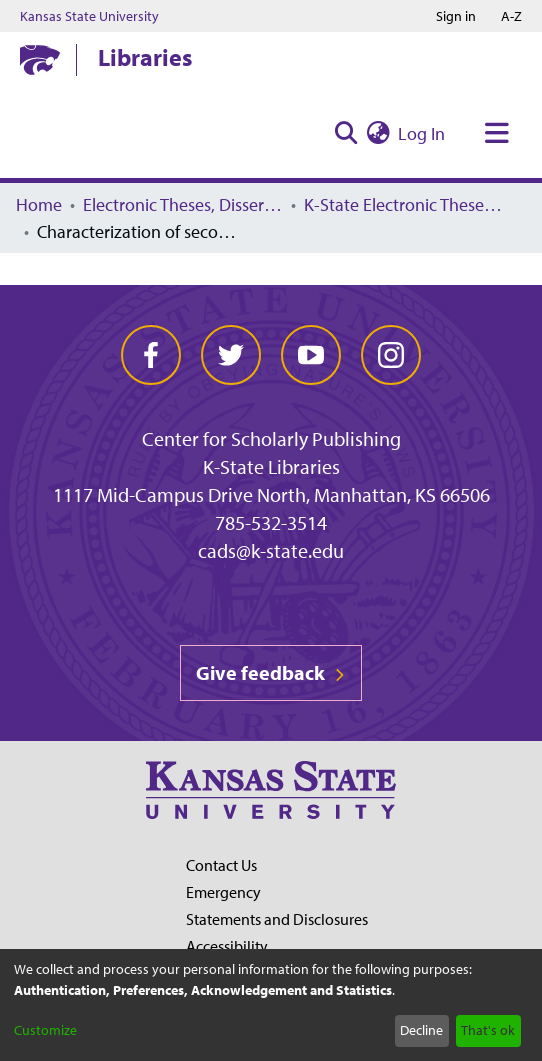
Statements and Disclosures (277, 919)
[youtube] (311, 355)
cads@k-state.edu (271, 550)
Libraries (145, 57)
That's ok (488, 1030)
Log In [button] (422, 133)
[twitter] (231, 355)
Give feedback (271, 672)
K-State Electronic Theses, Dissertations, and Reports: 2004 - (404, 204)
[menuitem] (378, 133)
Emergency (223, 892)
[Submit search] (346, 133)
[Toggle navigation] (497, 133)
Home (39, 204)
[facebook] (151, 355)
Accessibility (227, 946)
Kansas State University (89, 16)
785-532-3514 (271, 522)
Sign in (456, 16)
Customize (45, 1030)
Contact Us (221, 865)
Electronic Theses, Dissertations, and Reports (183, 204)
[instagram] (391, 355)
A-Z (511, 16)
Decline (421, 1030)
